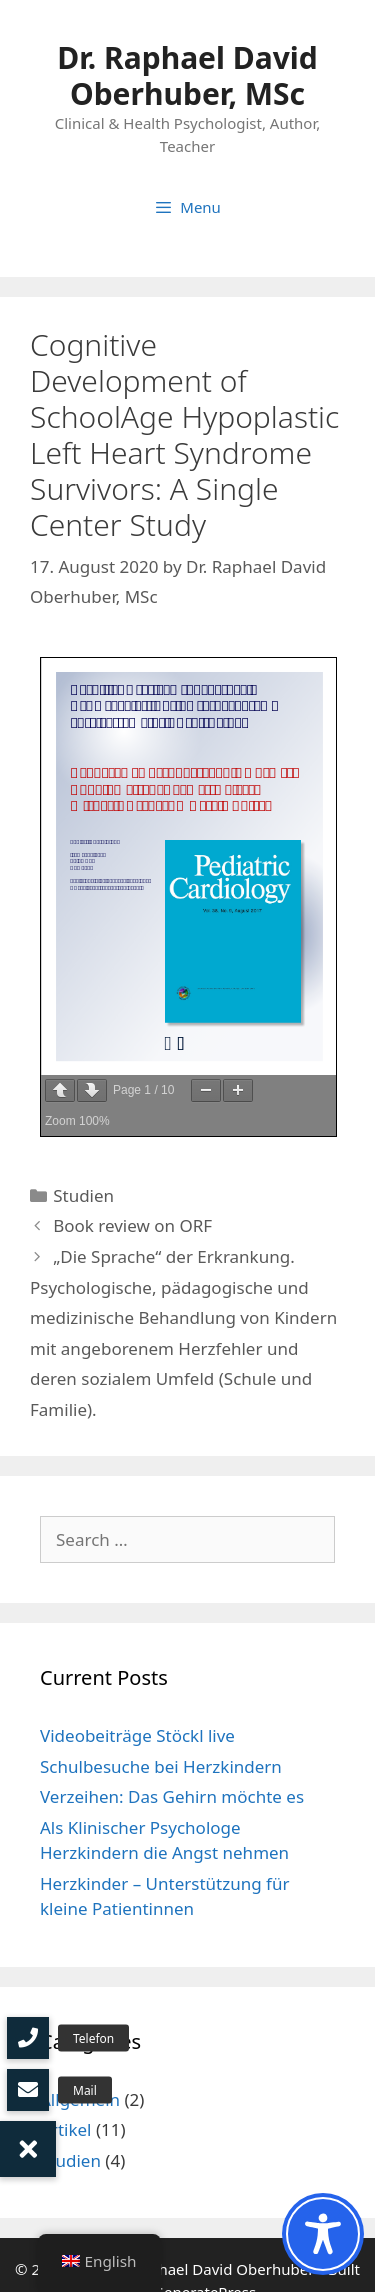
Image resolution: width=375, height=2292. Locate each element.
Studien (83, 1195)
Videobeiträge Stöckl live (137, 1735)
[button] (28, 2149)
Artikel (65, 2129)
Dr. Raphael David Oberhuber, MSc (187, 75)
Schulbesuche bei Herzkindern (161, 1766)
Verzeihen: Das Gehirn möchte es (172, 1796)
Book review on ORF (132, 1225)
